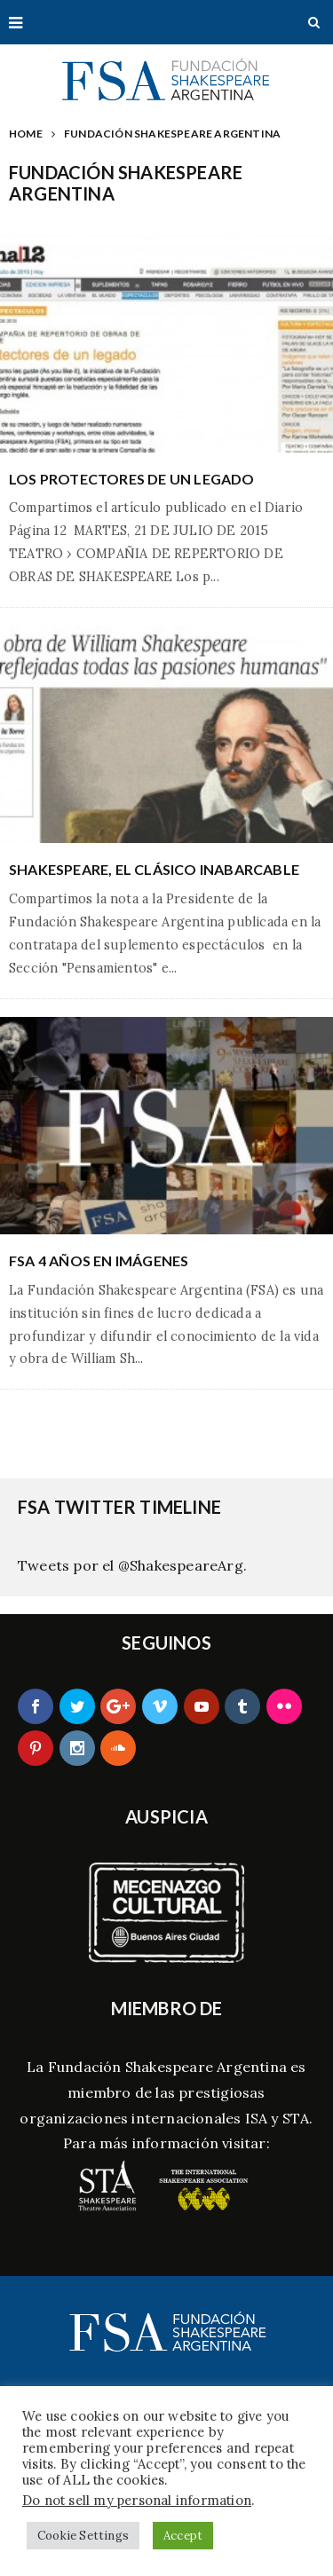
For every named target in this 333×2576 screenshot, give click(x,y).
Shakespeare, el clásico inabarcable (154, 869)
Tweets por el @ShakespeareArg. (132, 1565)
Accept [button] (182, 2535)
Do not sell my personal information (136, 2500)
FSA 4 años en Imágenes (98, 1260)
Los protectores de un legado (132, 478)
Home (26, 133)
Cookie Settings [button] (83, 2535)
